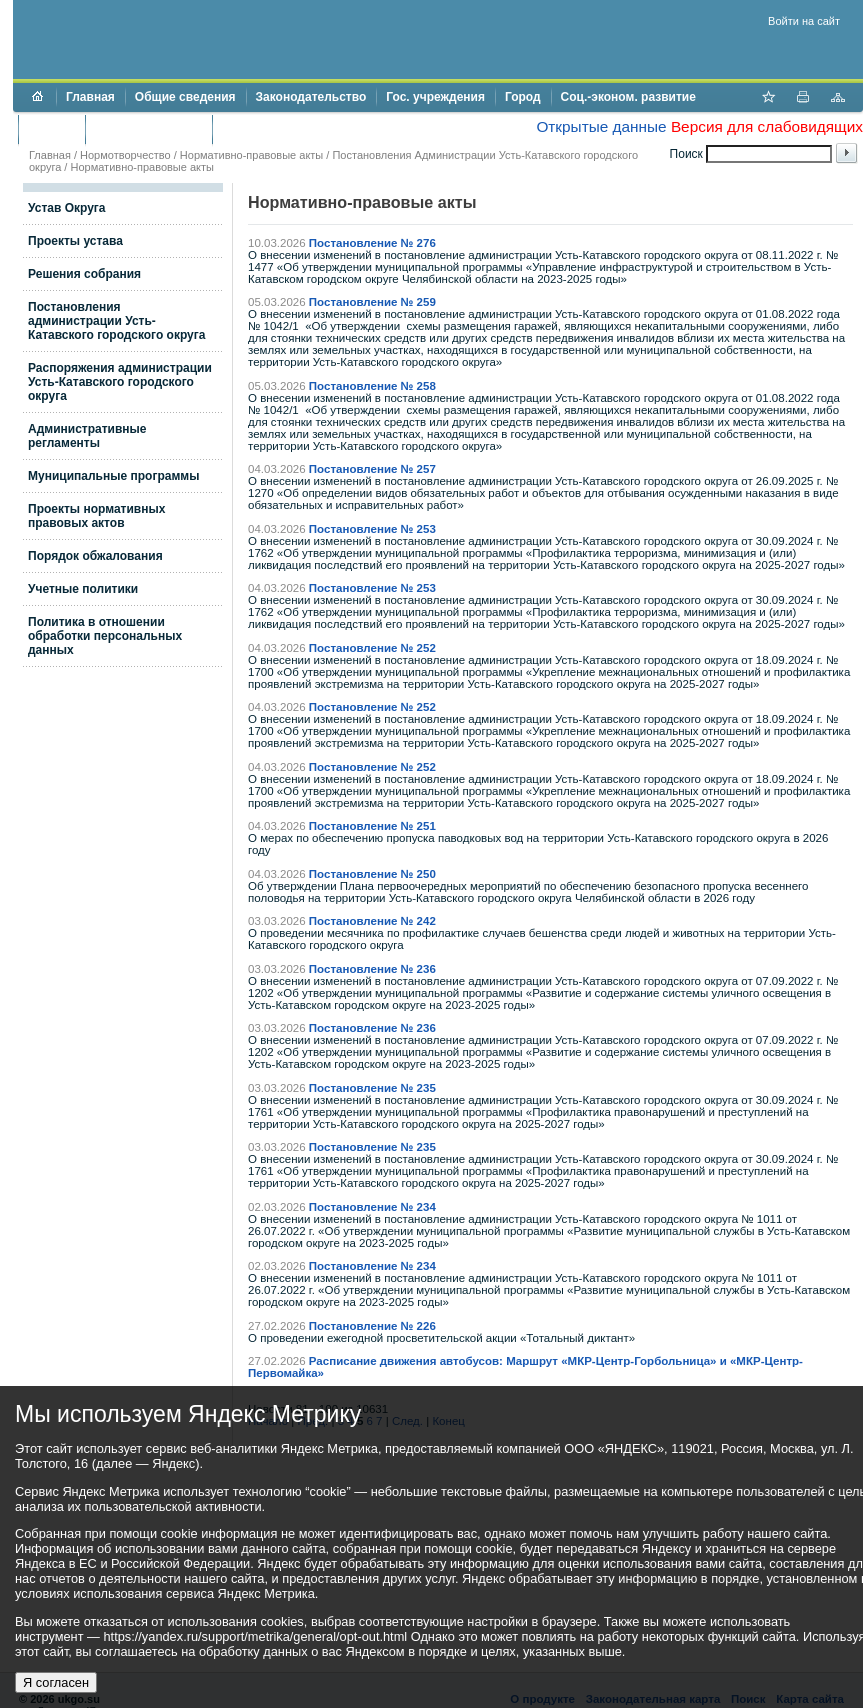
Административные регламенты (87, 436)
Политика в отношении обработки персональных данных (105, 636)
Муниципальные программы (113, 476)
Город (523, 97)
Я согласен (56, 1682)
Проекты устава (75, 241)
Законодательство (311, 97)
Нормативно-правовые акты (251, 155)
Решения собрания (84, 274)
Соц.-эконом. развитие (628, 97)
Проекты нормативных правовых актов (96, 516)
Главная (90, 97)
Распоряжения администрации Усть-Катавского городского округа (120, 382)
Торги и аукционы (148, 129)
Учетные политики (83, 589)
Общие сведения (185, 97)
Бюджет (51, 129)
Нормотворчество (125, 155)
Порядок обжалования (95, 556)
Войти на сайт (804, 21)
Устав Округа (67, 208)
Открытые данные (601, 126)
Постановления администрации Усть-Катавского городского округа (116, 321)
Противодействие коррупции (308, 129)
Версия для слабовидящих (767, 126)
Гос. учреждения (435, 97)
